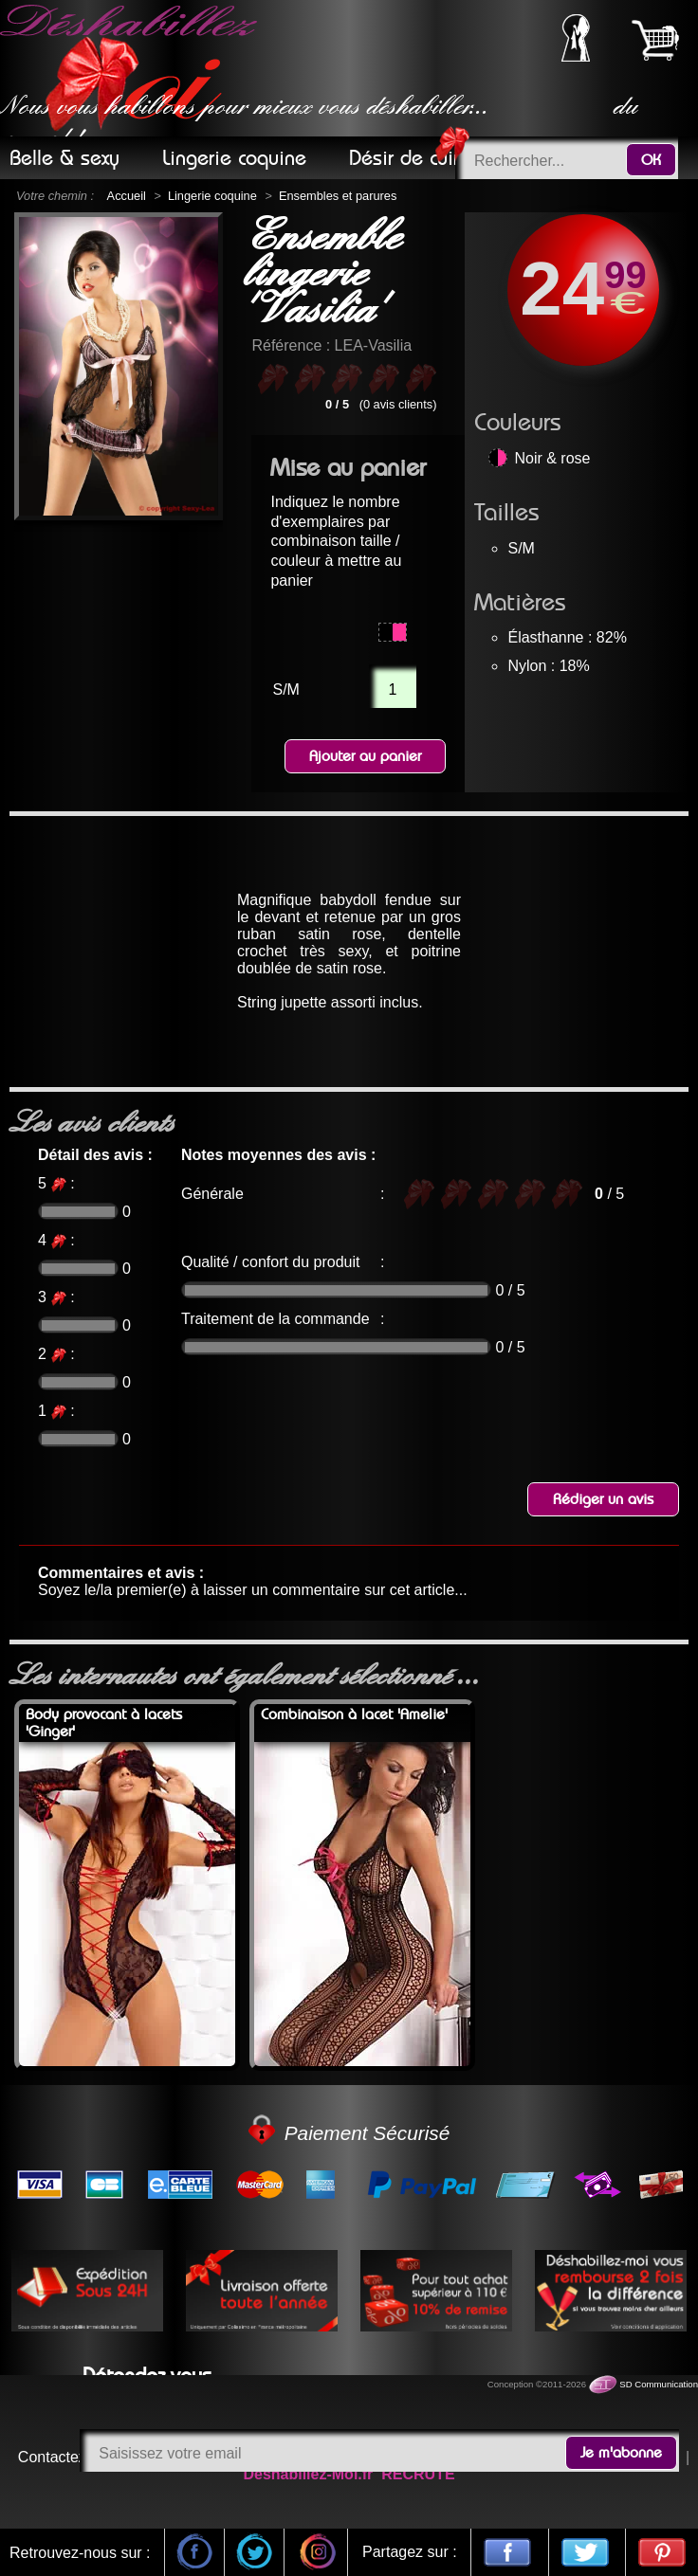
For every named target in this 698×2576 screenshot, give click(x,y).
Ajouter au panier (365, 756)
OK (651, 160)
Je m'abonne (621, 2452)
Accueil (126, 196)
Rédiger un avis (603, 1499)
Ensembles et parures (337, 196)
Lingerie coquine (212, 196)
